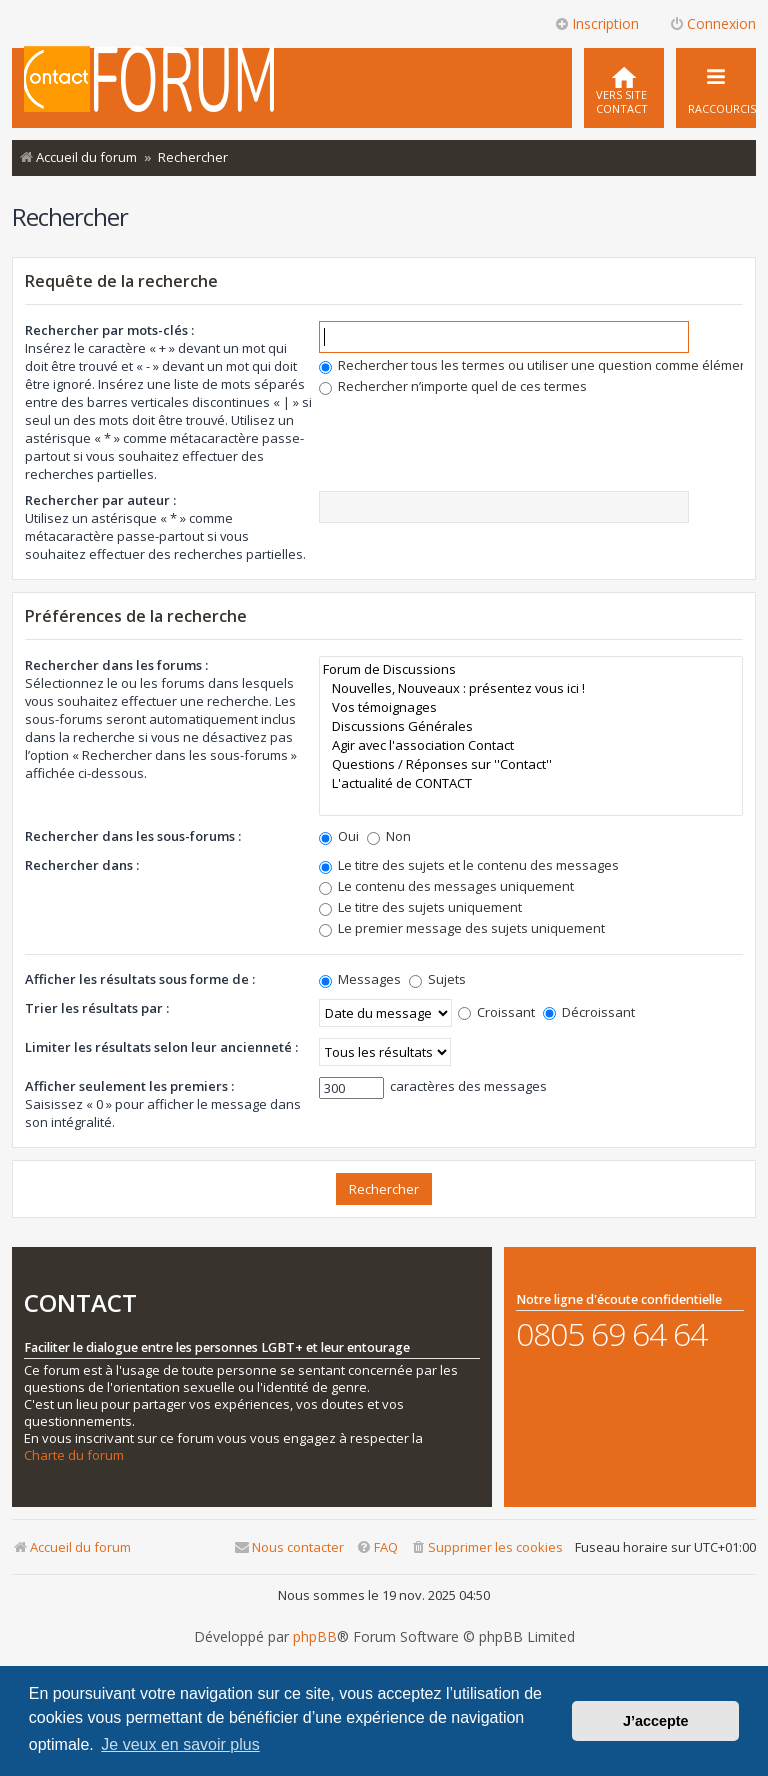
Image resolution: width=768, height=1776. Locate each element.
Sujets (437, 979)
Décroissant (589, 1012)
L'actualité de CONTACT (531, 783)
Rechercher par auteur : (100, 500)
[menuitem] (624, 88)
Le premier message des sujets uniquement (462, 928)
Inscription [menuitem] (596, 23)
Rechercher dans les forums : (116, 665)
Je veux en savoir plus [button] (180, 1744)
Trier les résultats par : (97, 1008)
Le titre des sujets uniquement (420, 907)
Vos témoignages (531, 707)
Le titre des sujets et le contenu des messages (469, 865)
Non (389, 836)
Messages (360, 979)
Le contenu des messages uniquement (446, 886)
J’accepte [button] (656, 1721)
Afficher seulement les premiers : (129, 1086)
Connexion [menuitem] (712, 23)
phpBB (315, 1637)
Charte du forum (74, 1455)
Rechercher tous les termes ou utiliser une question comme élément (535, 365)
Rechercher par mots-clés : (109, 330)
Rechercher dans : (82, 865)
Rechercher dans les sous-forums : (133, 836)
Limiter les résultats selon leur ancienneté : (161, 1047)
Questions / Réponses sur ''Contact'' (531, 764)
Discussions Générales (531, 726)
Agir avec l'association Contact (531, 745)
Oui (339, 836)
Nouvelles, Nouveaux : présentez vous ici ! (531, 688)
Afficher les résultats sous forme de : (140, 979)
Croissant (496, 1012)
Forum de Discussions (531, 669)
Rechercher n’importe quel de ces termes (453, 386)
